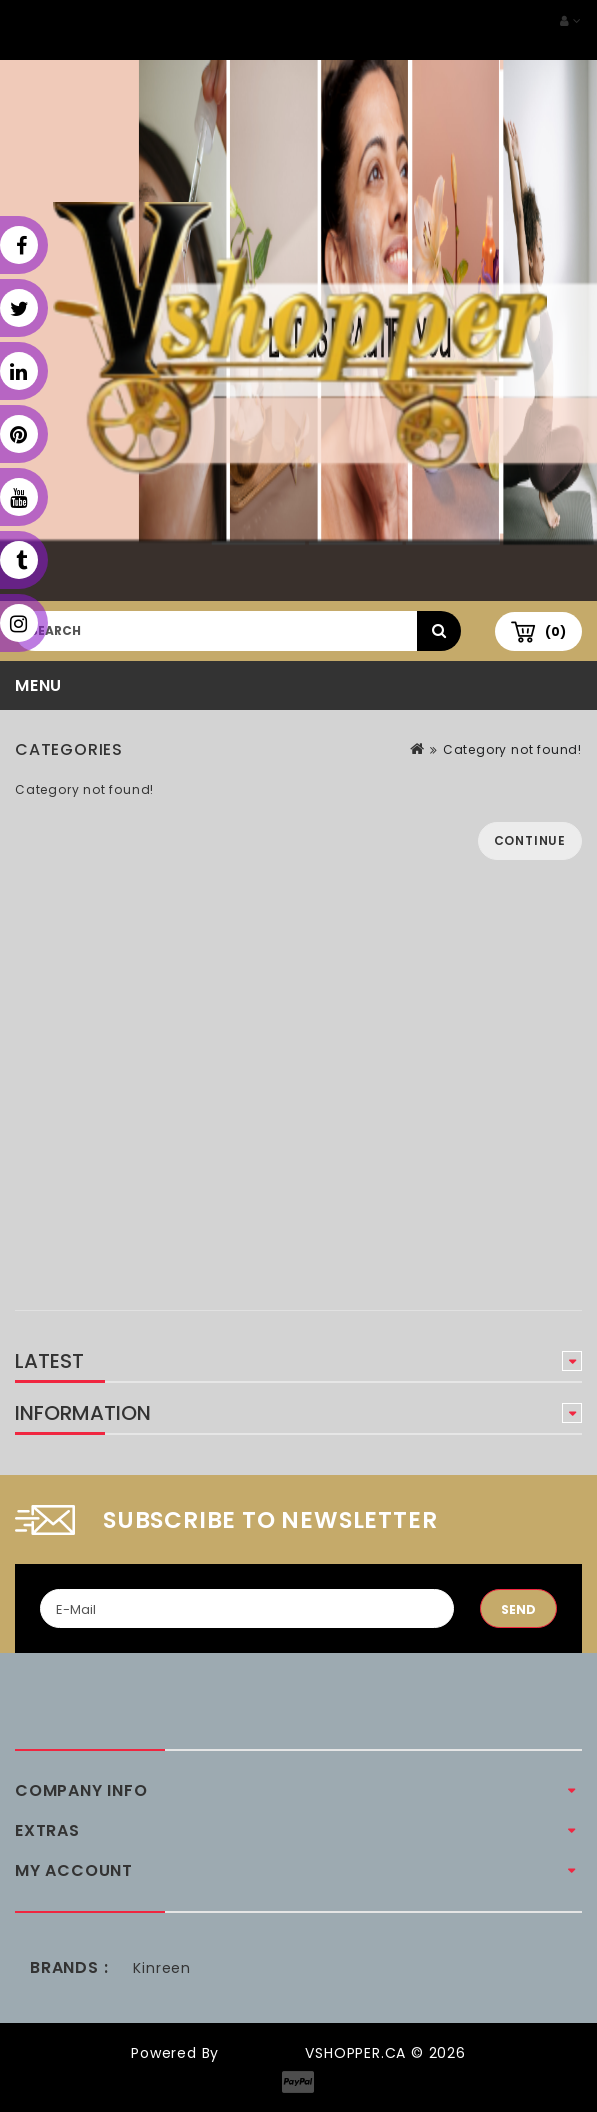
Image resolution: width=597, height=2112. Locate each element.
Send (518, 1609)
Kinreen (162, 1968)
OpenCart (262, 2053)
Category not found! (512, 749)
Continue (530, 840)
